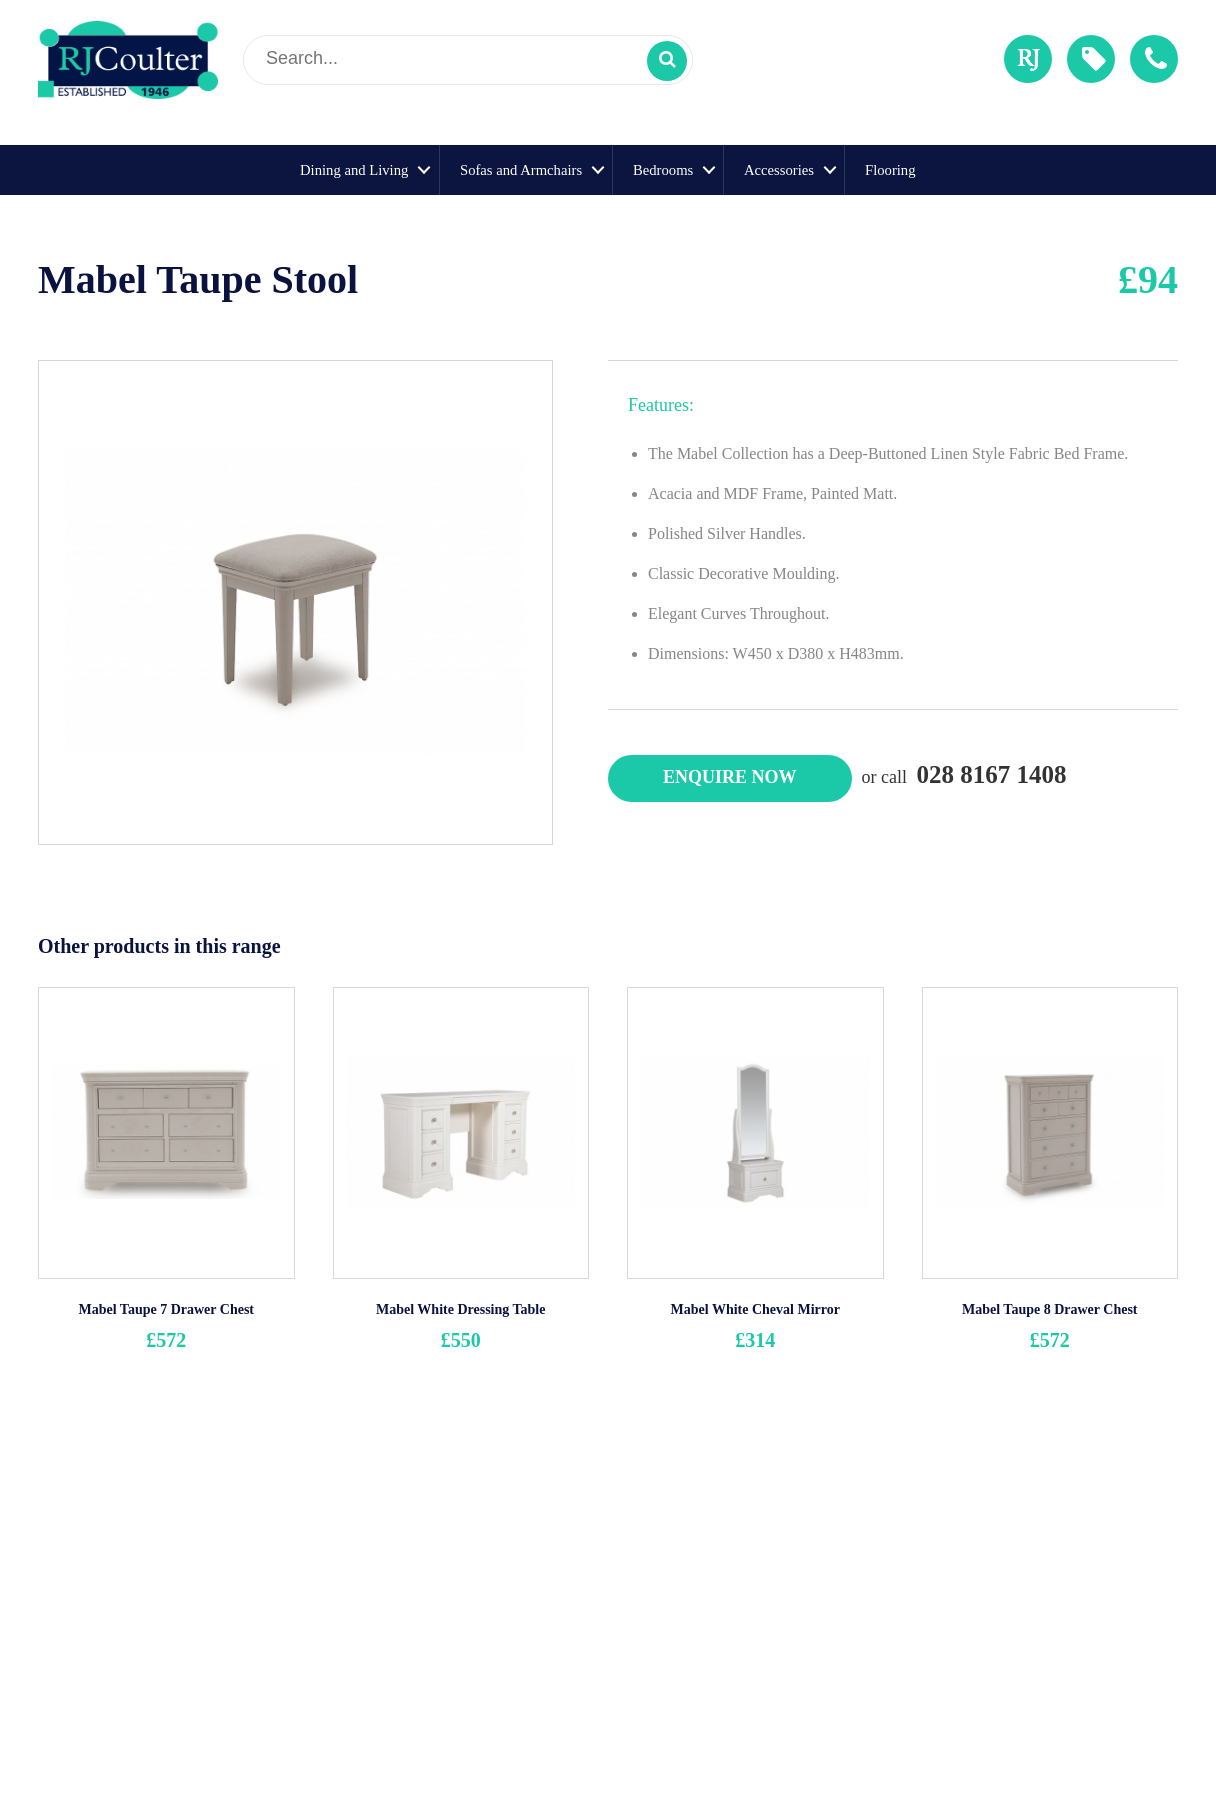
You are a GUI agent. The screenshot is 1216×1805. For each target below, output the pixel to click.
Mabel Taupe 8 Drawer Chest (1050, 1309)
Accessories (779, 170)
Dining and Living (354, 170)
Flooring (890, 170)
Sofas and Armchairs (521, 170)
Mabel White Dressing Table (460, 1309)
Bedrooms (663, 170)
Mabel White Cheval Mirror (755, 1309)
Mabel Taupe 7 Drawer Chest (166, 1309)
